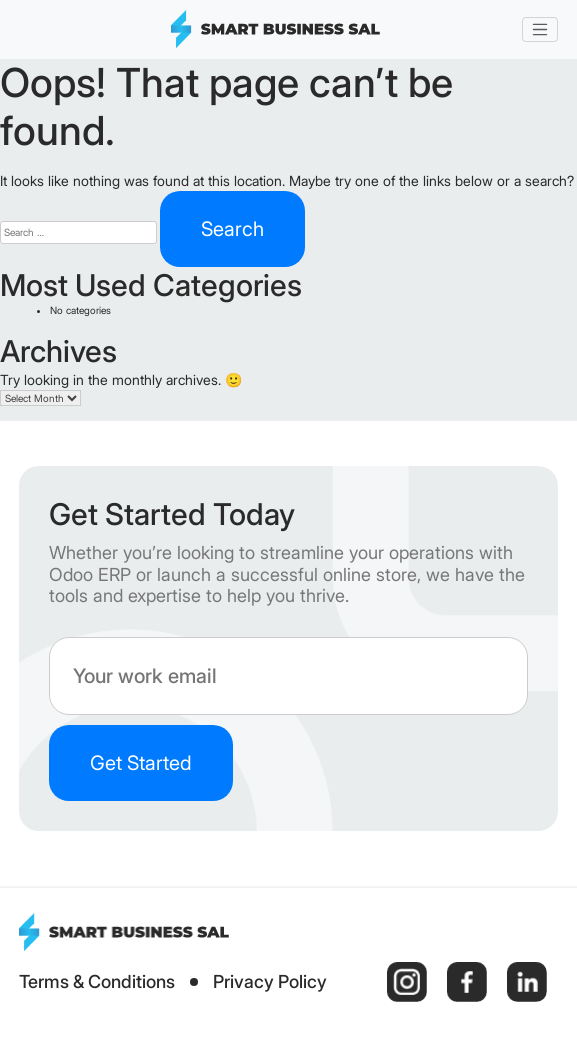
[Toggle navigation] (540, 30)
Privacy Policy (270, 981)
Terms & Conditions (97, 981)
